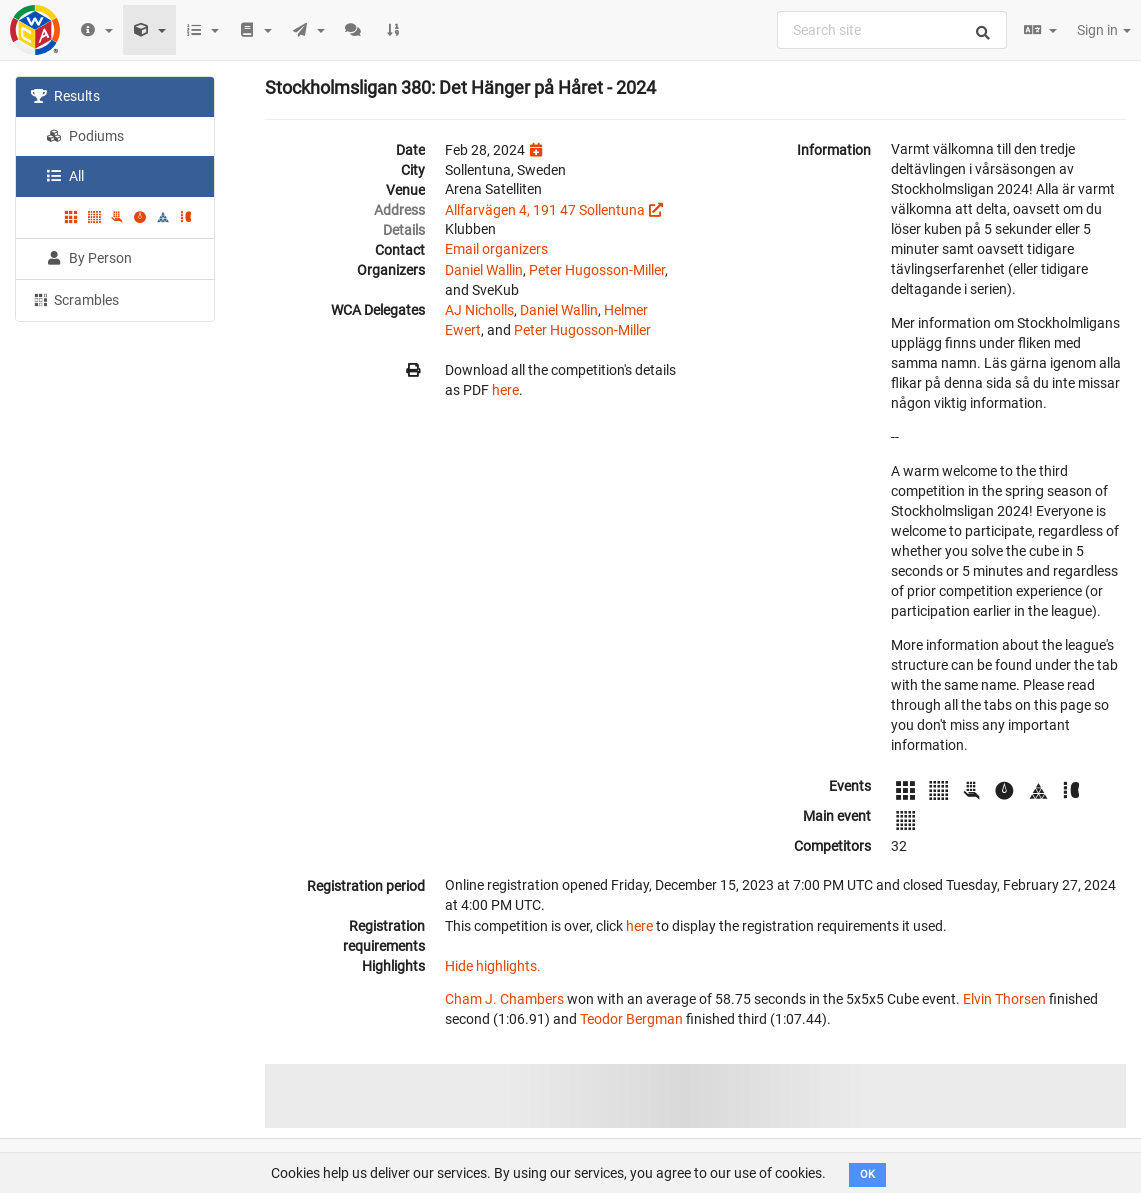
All (65, 176)
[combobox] (892, 30)
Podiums (85, 136)
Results (65, 96)
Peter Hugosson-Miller (597, 270)
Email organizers (496, 249)
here (505, 390)
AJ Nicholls (479, 310)
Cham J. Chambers (504, 999)
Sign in (1104, 30)
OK (867, 1174)
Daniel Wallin (484, 270)
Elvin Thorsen (1004, 999)
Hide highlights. (493, 966)
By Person (89, 258)
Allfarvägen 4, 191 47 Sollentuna (545, 210)
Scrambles (75, 299)
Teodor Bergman (631, 1019)
